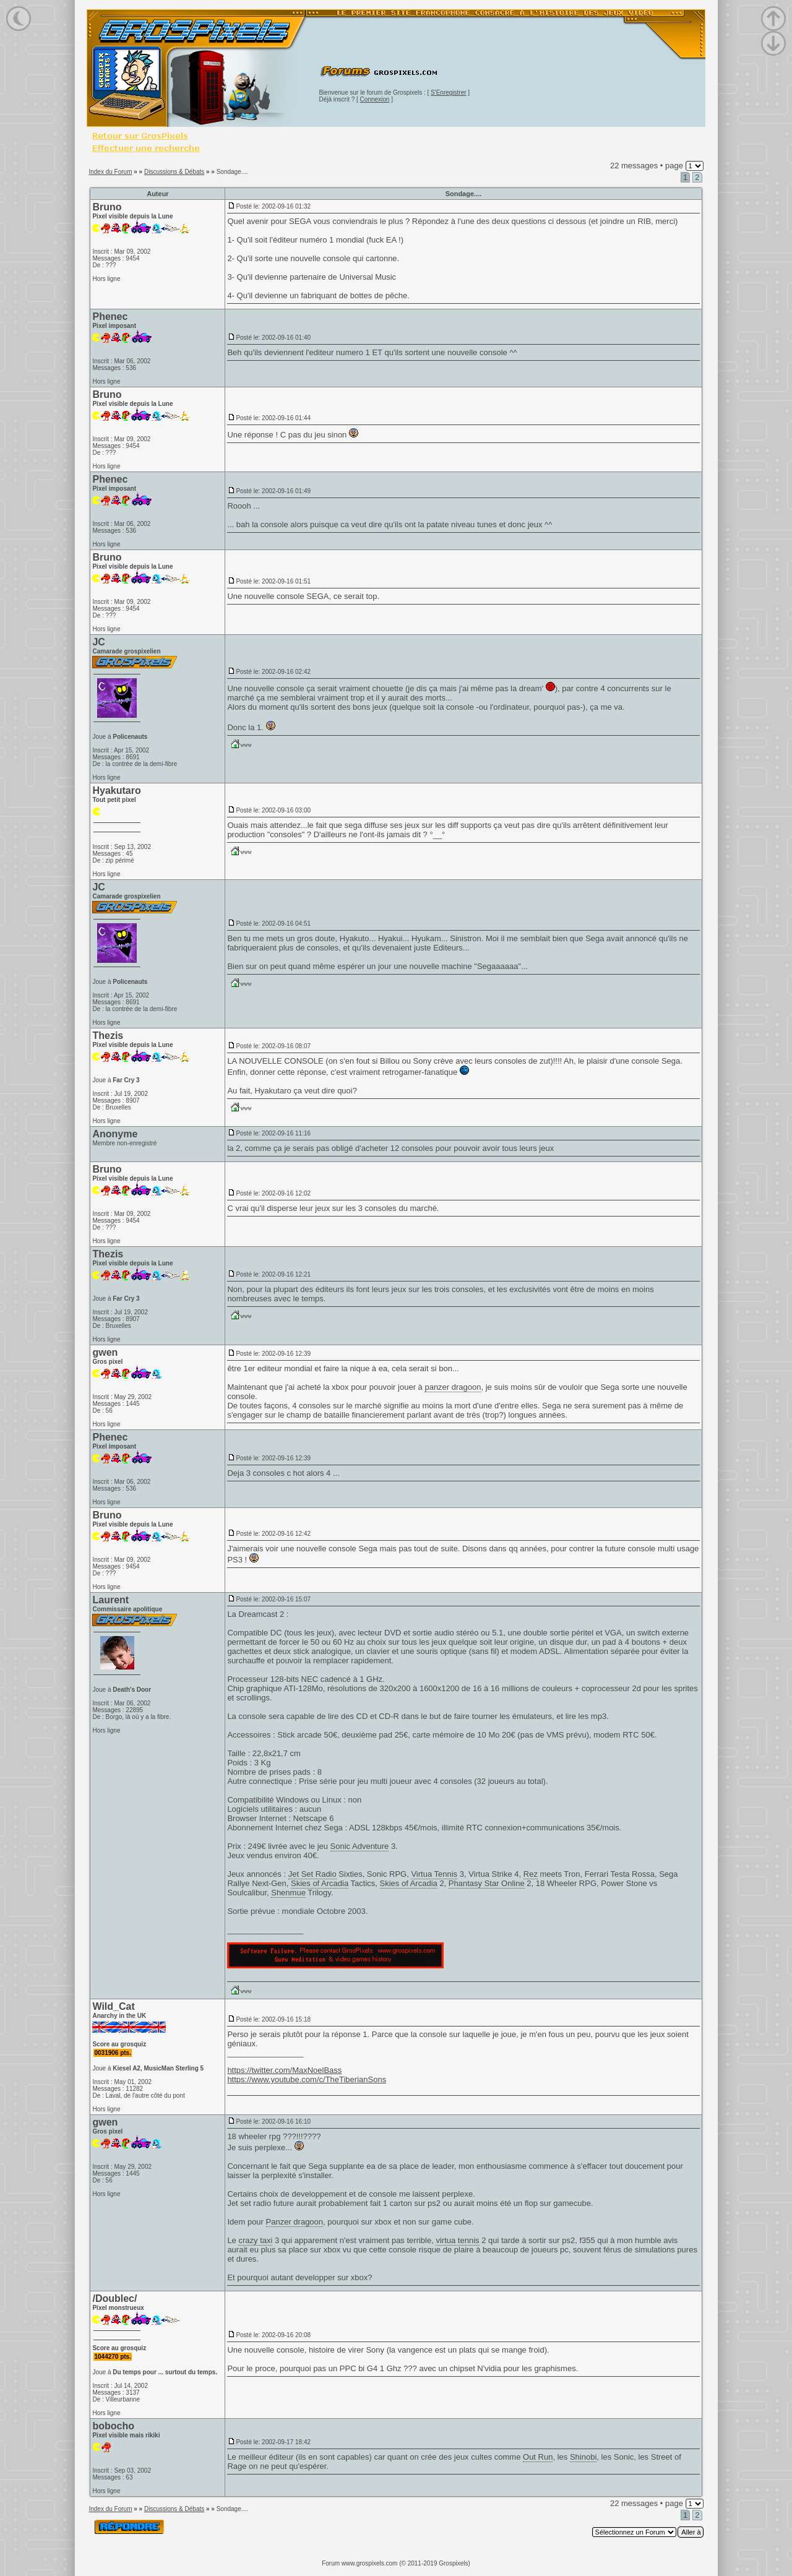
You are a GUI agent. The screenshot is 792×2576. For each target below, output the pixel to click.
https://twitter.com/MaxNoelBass (284, 2070)
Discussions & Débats (174, 171)
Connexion (375, 99)
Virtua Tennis (434, 1874)
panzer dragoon (452, 1387)
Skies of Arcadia (319, 1883)
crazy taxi (255, 2240)
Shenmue (288, 1892)
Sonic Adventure (359, 1846)
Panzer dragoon (295, 2221)
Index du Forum (110, 171)
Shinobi (583, 2457)
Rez (530, 1874)
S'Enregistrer (449, 92)
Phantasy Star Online (487, 1883)
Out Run (538, 2457)
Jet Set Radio (312, 1874)
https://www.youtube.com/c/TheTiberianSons (306, 2079)
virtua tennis (457, 2240)
